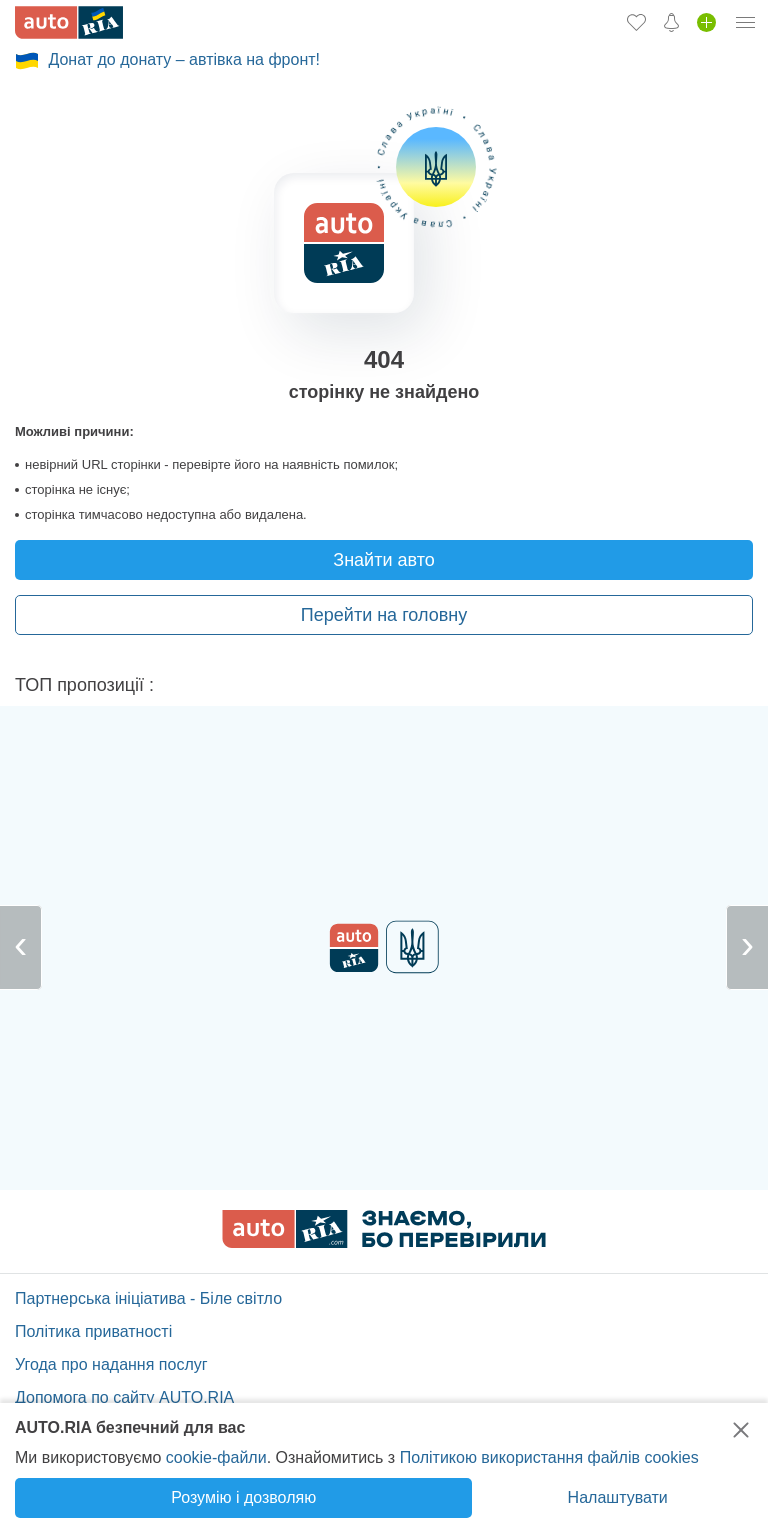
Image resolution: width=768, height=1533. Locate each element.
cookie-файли (216, 1457)
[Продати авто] (706, 22)
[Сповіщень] (671, 22)
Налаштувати (618, 1497)
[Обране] (636, 22)
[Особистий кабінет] (746, 22)
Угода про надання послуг (111, 1364)
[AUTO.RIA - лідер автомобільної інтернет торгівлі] (69, 22)
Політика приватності (93, 1331)
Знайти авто (383, 560)
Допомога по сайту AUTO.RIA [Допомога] (124, 1397)
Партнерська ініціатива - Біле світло (148, 1298)
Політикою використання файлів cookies (549, 1457)
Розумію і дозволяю (243, 1497)
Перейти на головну (384, 615)
